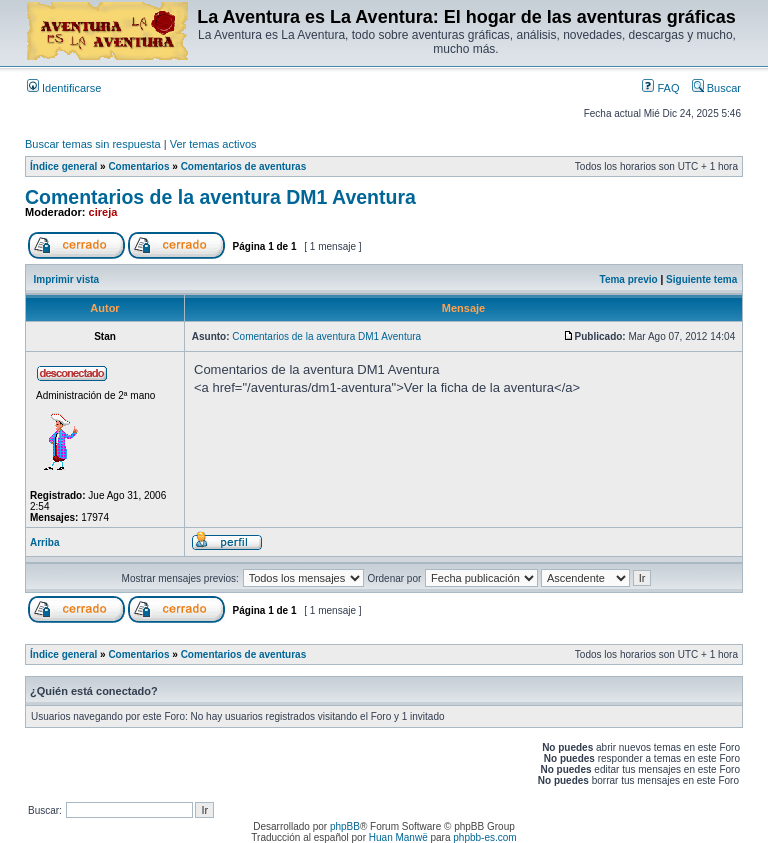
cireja (103, 212)
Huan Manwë (398, 837)
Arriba (44, 542)
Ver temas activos (213, 144)
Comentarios (138, 166)
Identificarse (64, 88)
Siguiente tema (701, 279)
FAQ (660, 88)
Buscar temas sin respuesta (93, 144)
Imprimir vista (67, 279)
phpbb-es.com (484, 837)
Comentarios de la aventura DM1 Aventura (220, 197)
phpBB (345, 826)
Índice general (63, 166)
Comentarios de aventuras (244, 166)
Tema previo (629, 279)
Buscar (716, 88)
